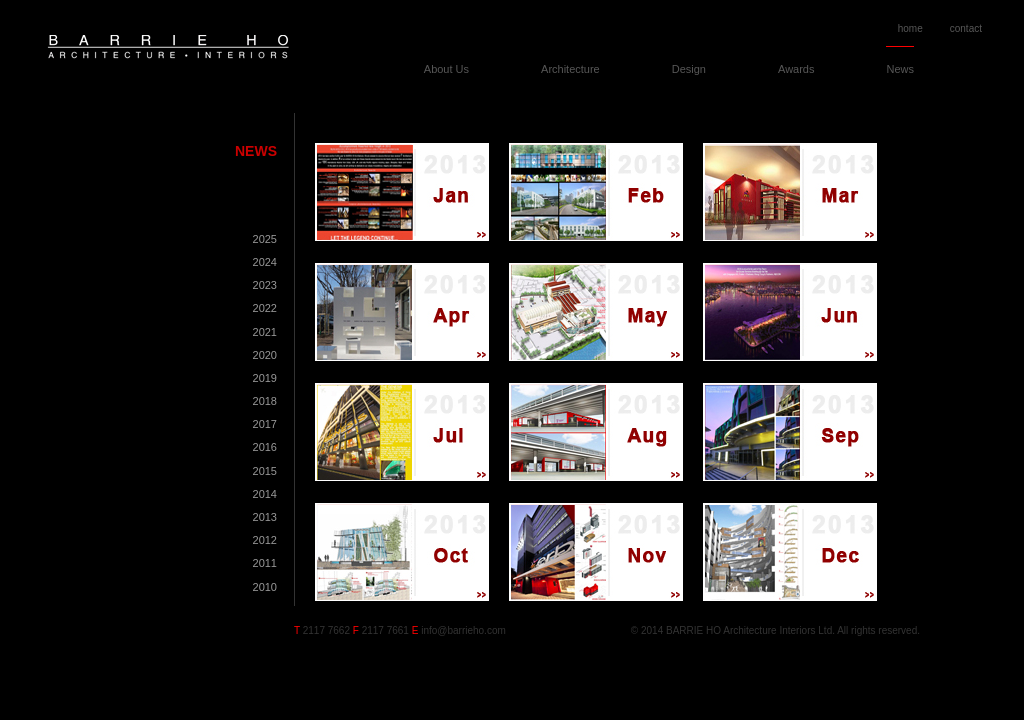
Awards (796, 69)
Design (689, 69)
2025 (265, 239)
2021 (265, 332)
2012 (265, 540)
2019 (265, 378)
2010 (265, 587)
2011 (265, 563)
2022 (265, 308)
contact (966, 28)
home (910, 28)
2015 (265, 471)
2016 (265, 447)
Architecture (570, 69)
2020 (265, 355)
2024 (265, 262)
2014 (265, 494)
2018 (265, 401)
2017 (265, 424)
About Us (446, 69)
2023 (265, 285)
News (900, 69)
